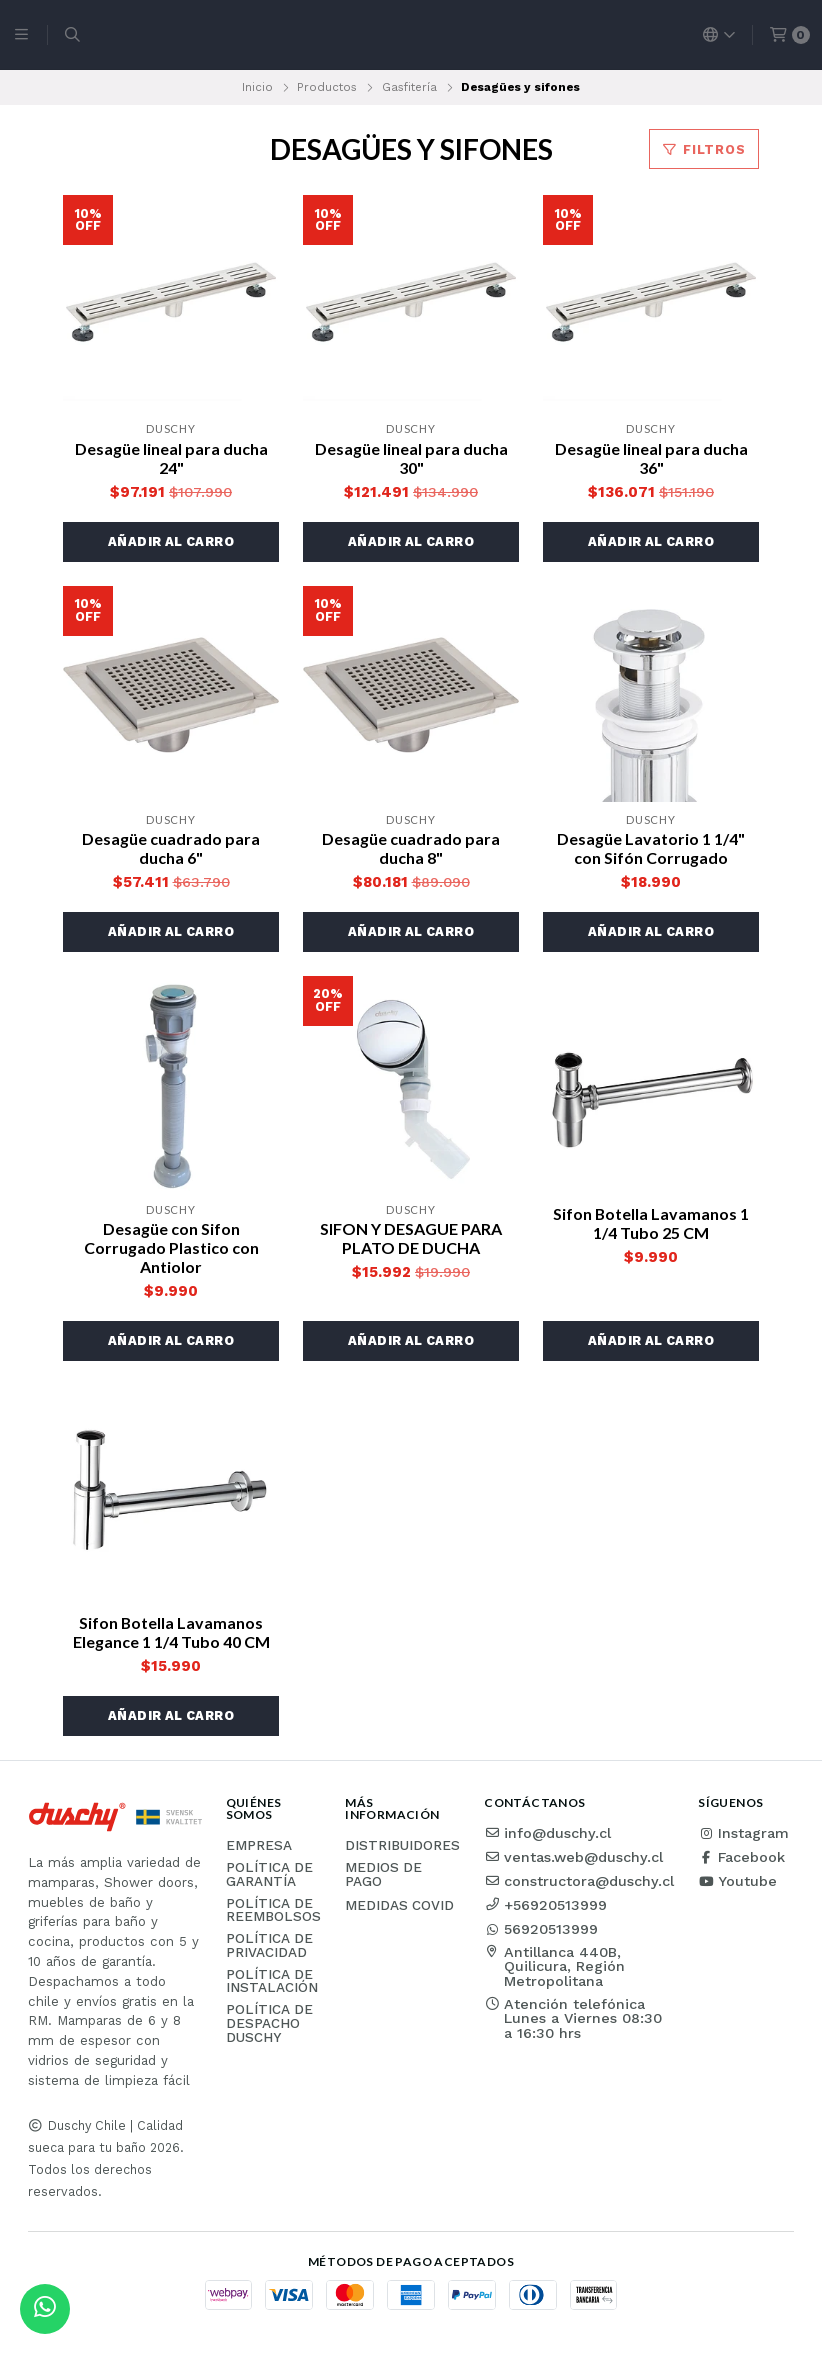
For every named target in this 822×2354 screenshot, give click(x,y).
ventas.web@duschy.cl (573, 1857)
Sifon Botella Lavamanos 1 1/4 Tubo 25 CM (651, 1223)
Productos (327, 87)
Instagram (743, 1833)
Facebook (741, 1857)
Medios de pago (383, 1874)
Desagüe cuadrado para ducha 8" (411, 848)
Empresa (259, 1846)
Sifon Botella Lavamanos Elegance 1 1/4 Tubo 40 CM (171, 1632)
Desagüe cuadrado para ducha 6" (171, 848)
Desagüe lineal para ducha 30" (411, 458)
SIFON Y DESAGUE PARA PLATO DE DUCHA (411, 1238)
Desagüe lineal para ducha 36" (651, 458)
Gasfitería (409, 87)
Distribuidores (402, 1846)
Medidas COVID (399, 1906)
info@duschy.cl (547, 1833)
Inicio (257, 87)
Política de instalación (272, 1981)
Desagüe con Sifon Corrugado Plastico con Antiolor (171, 1247)
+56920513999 (545, 1905)
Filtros (704, 149)
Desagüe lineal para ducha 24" (171, 458)
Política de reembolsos (273, 1910)
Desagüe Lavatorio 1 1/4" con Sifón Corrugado (651, 848)
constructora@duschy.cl (579, 1881)
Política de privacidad (269, 1945)
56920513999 (541, 1929)
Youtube (737, 1881)
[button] (171, 542)
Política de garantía (269, 1874)
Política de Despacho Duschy (269, 2023)
